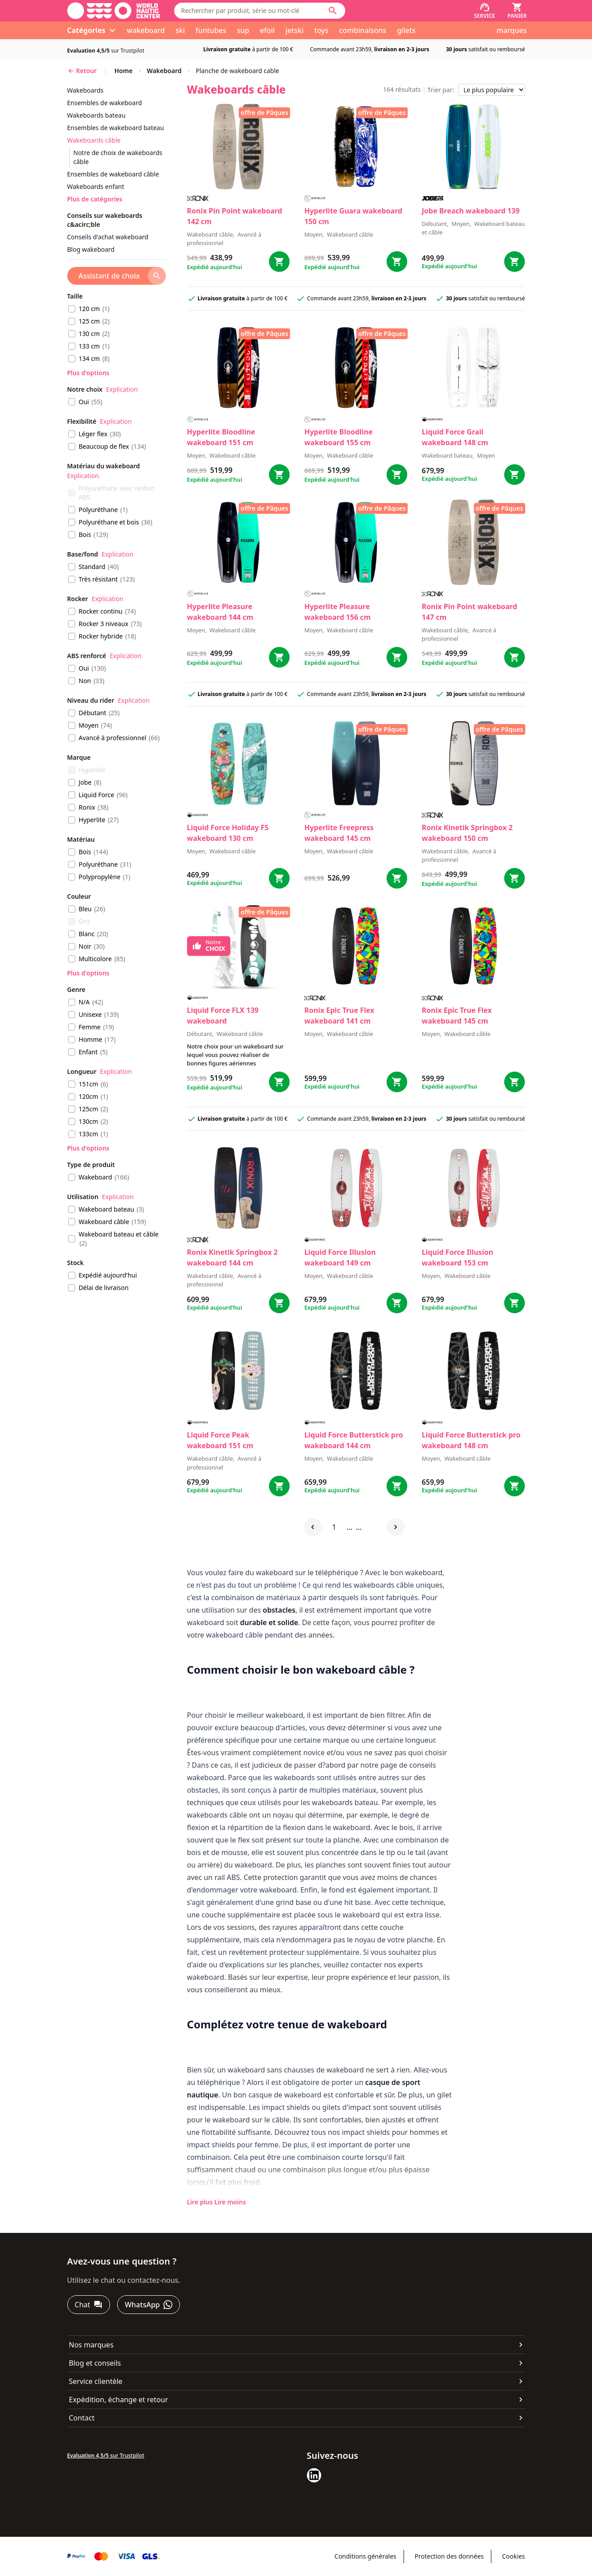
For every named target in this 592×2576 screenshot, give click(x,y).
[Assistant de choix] (116, 276)
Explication (122, 389)
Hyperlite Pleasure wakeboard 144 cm (220, 612)
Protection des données (449, 2556)
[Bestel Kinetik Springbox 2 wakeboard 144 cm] (279, 1303)
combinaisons (362, 30)
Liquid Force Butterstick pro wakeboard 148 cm (471, 1440)
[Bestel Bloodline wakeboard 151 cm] (279, 474)
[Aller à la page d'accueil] (113, 10)
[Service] (484, 10)
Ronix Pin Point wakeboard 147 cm (469, 612)
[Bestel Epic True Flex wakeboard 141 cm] (397, 1082)
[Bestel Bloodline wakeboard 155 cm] (397, 474)
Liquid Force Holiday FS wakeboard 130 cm (228, 833)
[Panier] (517, 10)
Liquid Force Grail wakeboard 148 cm (455, 437)
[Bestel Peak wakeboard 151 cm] (279, 1486)
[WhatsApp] (148, 2304)
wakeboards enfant (95, 186)
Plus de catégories (94, 199)
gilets (406, 30)
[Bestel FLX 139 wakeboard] (279, 1082)
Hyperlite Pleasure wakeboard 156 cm (337, 612)
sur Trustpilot (106, 50)
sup (243, 30)
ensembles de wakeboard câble (113, 174)
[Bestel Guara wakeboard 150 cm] (397, 261)
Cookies (513, 2556)
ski (180, 30)
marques (512, 30)
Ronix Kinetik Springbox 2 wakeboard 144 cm (232, 1257)
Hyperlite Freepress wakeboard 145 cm (339, 833)
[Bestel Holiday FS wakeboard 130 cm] (279, 878)
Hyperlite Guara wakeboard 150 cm (353, 216)
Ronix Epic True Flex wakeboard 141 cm (339, 1015)
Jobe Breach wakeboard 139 (471, 211)
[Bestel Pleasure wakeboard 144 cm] (279, 657)
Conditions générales (365, 2556)
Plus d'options (88, 373)
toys (321, 30)
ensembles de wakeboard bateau (115, 127)
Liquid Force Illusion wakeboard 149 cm (340, 1257)
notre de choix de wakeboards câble (118, 157)
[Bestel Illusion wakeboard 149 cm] (397, 1303)
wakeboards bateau (96, 115)
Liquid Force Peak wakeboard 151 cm (220, 1440)
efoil (267, 30)
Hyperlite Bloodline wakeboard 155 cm (338, 437)
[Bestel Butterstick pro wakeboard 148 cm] (514, 1486)
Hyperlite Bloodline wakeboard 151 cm (221, 437)
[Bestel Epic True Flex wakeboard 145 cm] (514, 1082)
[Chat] (88, 2304)
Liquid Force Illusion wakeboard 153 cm (457, 1257)
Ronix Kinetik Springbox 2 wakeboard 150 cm (467, 833)
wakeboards (85, 90)
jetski (295, 30)
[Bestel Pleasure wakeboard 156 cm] (397, 657)
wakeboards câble (94, 140)
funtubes (211, 30)
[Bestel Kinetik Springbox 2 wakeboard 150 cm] (514, 878)
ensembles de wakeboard (104, 102)
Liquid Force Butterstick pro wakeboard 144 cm (353, 1440)
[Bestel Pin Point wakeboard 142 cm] (279, 261)
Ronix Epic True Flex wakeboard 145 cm (457, 1015)
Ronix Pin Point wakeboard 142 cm (234, 216)
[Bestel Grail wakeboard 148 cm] (514, 474)
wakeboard (145, 30)
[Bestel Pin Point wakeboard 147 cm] (514, 657)
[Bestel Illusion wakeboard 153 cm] (514, 1303)
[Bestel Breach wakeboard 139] (514, 261)
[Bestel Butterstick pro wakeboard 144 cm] (397, 1486)
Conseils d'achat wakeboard (107, 237)
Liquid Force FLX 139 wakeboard (223, 1015)
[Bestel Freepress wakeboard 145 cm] (397, 878)
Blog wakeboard (91, 249)
